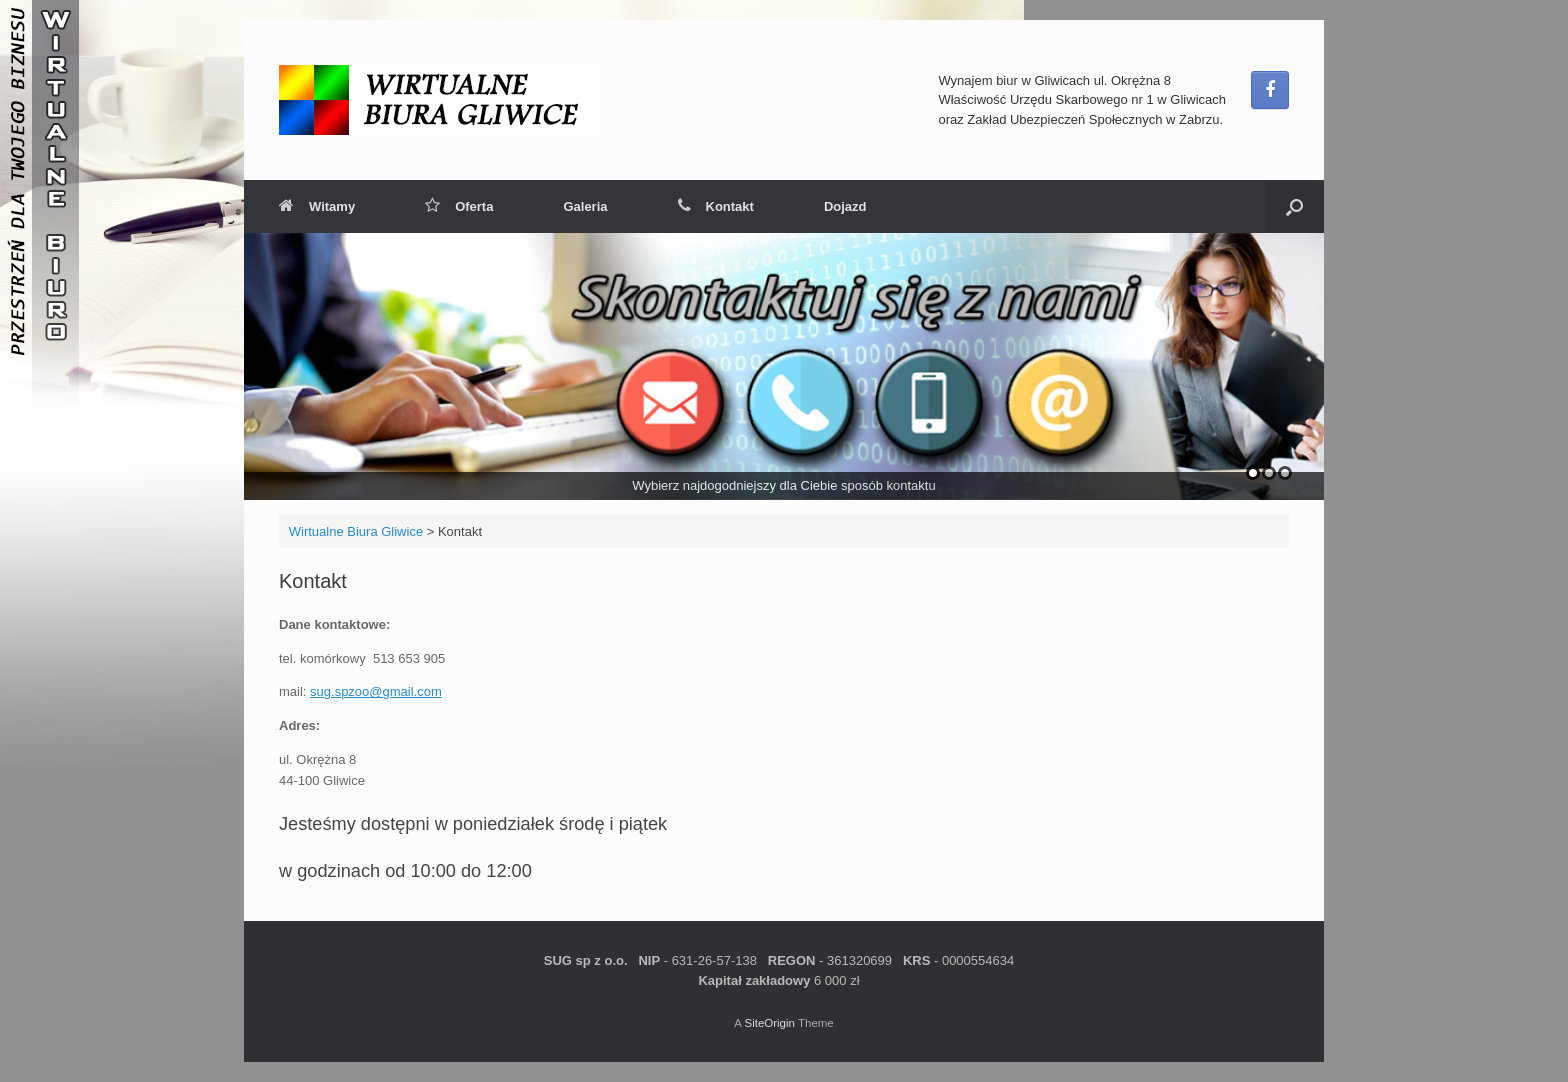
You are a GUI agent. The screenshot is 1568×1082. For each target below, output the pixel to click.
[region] (784, 366)
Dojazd (845, 206)
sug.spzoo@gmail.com (376, 691)
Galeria (585, 206)
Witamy (317, 206)
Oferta (459, 206)
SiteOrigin (769, 1023)
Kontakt (716, 206)
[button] (1294, 206)
